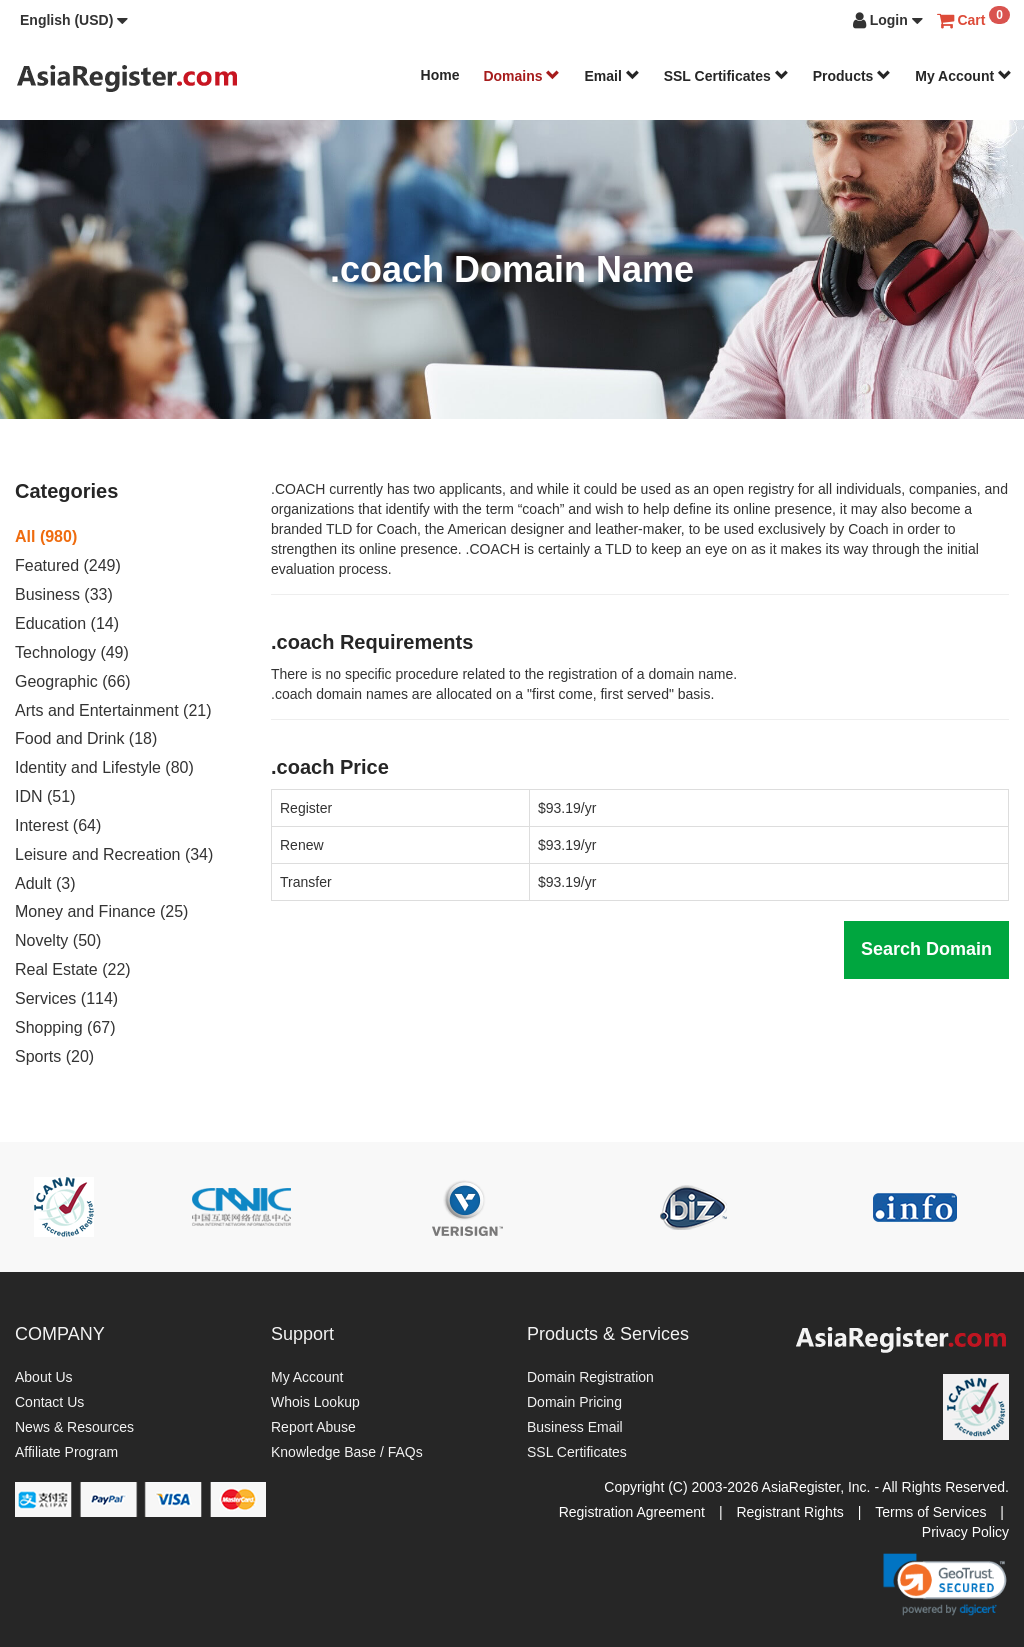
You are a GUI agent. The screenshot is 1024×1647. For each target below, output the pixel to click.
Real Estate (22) (73, 969)
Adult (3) (45, 883)
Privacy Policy (965, 1532)
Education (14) (67, 623)
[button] (74, 20)
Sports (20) (54, 1056)
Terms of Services (930, 1512)
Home (440, 75)
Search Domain (926, 949)
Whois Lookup (315, 1402)
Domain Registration (590, 1377)
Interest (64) (58, 825)
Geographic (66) (73, 681)
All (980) (46, 536)
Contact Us (49, 1402)
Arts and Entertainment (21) (113, 710)
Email (611, 76)
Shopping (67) (65, 1027)
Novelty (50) (58, 940)
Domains (521, 76)
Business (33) (64, 594)
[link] (945, 1584)
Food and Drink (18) (86, 738)
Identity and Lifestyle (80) (104, 767)
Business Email (575, 1427)
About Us (44, 1377)
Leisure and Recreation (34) (114, 854)
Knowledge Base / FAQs (347, 1452)
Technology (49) (72, 652)
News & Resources (74, 1427)
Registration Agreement (632, 1512)
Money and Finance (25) (101, 911)
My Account (963, 76)
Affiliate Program (66, 1452)
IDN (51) (45, 796)
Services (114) (66, 998)
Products (852, 76)
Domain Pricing (574, 1402)
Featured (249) (68, 565)
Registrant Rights (789, 1512)
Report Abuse (313, 1427)
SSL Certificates (726, 76)
